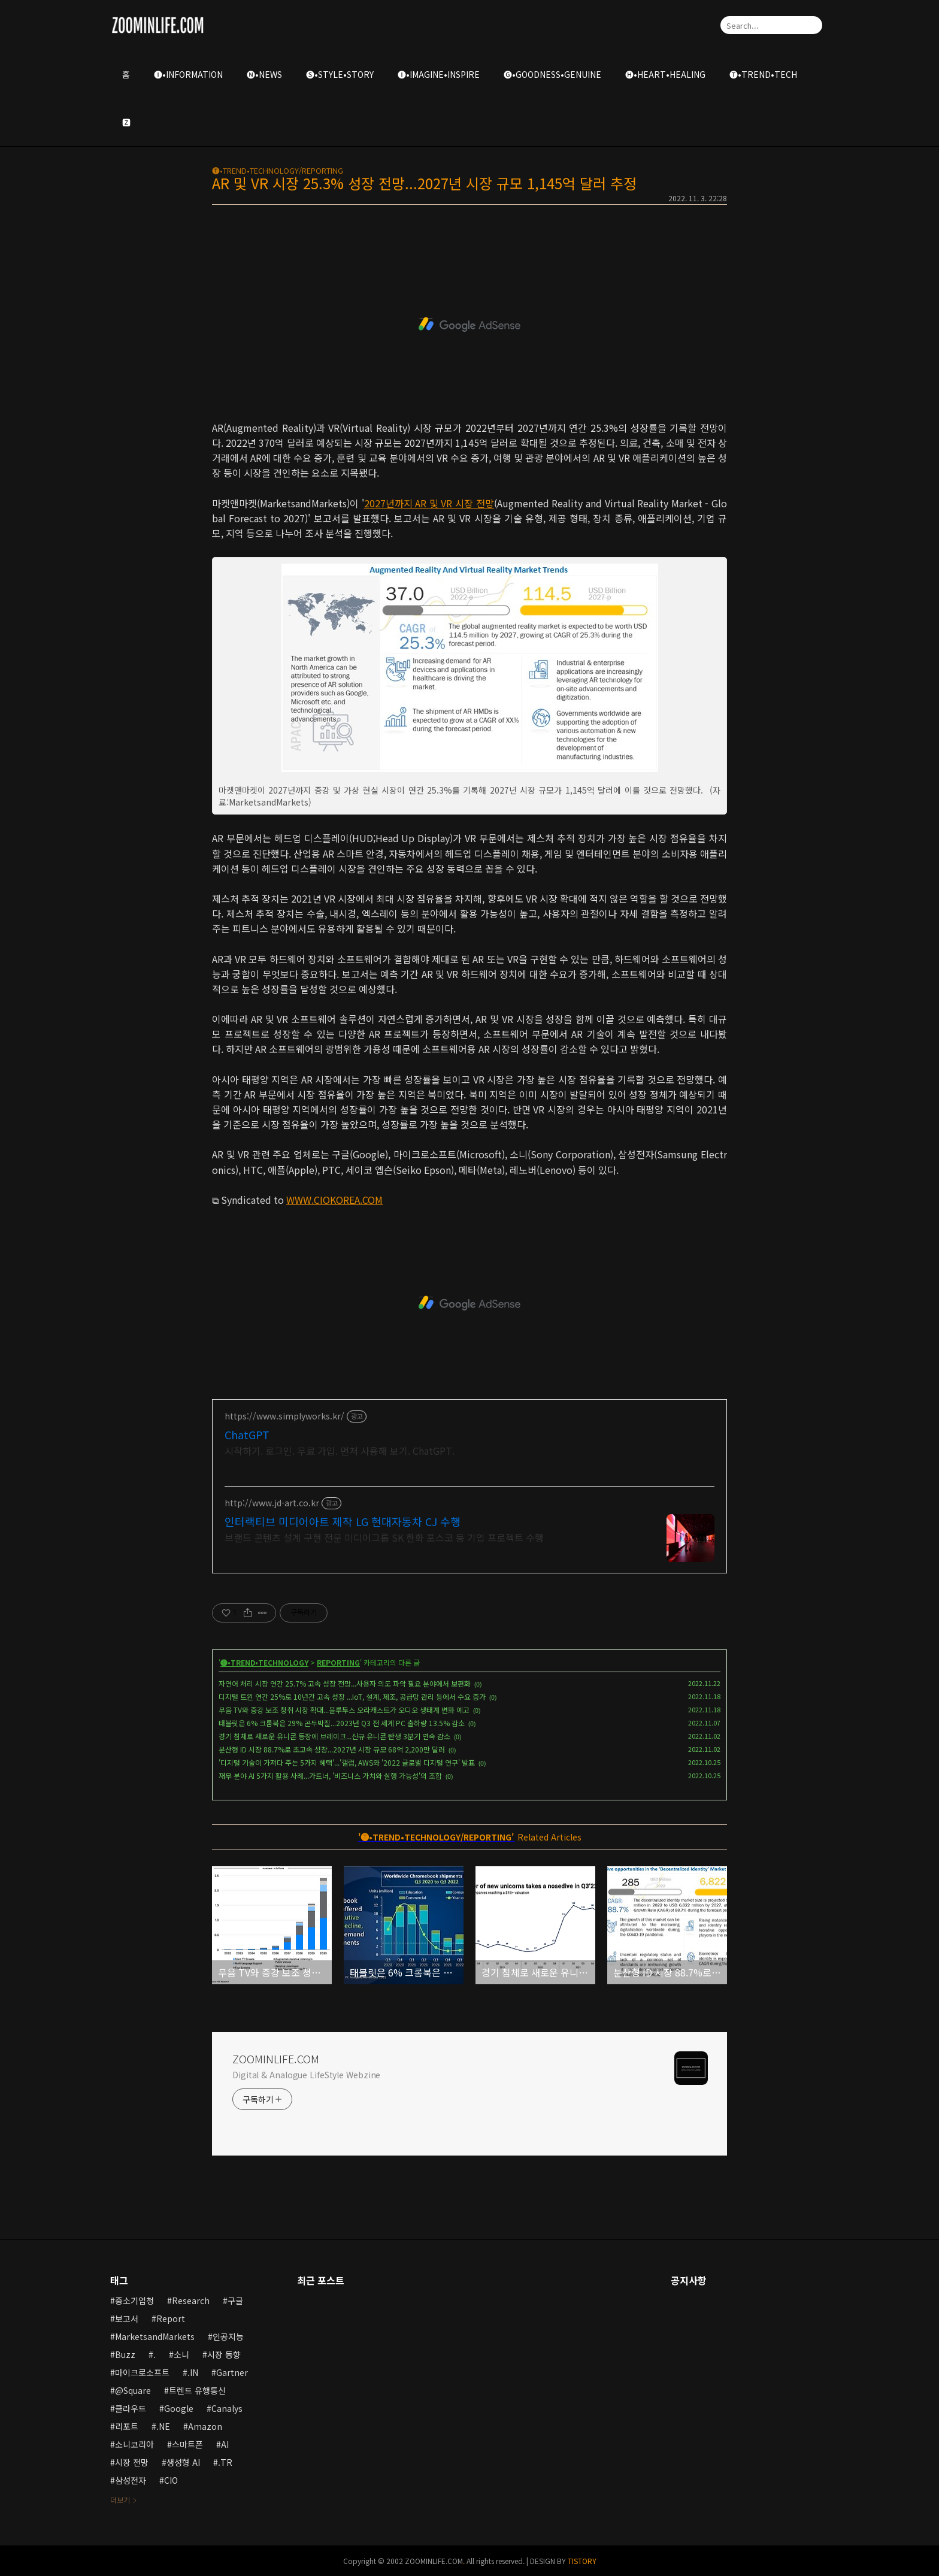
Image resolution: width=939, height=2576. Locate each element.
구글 (235, 2300)
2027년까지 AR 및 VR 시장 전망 (429, 503)
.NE (163, 2426)
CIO (171, 2480)
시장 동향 (224, 2354)
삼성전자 (130, 2480)
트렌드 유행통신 (197, 2390)
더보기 (120, 2500)
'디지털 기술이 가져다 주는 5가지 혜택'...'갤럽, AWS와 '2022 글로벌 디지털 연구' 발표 (347, 1762)
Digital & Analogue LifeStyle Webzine (306, 2075)
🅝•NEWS (264, 74)
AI (225, 2444)
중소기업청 (134, 2300)
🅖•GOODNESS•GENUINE (552, 74)
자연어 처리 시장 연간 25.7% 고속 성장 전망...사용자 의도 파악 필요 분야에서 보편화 (345, 1683)
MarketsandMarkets (155, 2336)
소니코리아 (134, 2444)
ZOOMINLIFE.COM (275, 2058)
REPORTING (338, 1662)
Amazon (205, 2426)
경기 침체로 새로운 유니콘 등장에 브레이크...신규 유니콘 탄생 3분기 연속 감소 (334, 1736)
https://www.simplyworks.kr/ (284, 1416)
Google (178, 2408)
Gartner (232, 2372)
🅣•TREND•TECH (763, 74)
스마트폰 (187, 2444)
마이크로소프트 (142, 2372)
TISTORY (582, 2561)
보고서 (126, 2318)
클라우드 (130, 2408)
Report (170, 2318)
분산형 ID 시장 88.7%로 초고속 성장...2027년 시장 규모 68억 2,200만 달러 (332, 1749)
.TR (225, 2462)
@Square (133, 2390)
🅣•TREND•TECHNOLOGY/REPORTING (277, 170)
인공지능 (228, 2336)
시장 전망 (132, 2462)
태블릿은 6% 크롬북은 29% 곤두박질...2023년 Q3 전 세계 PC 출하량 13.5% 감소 (342, 1723)
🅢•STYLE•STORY (340, 74)
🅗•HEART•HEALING (665, 74)
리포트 (126, 2426)
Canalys (227, 2408)
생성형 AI (183, 2462)
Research (191, 2300)
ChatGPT (247, 1434)
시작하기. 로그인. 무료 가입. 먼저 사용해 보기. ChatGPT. (340, 1450)
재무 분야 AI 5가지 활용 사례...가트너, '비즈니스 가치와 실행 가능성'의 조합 (330, 1775)
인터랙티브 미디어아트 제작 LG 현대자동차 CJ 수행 (343, 1521)
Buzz (125, 2354)
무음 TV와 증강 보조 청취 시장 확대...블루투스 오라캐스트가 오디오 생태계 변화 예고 (344, 1710)
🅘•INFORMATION (188, 74)
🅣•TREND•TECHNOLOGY (264, 1662)
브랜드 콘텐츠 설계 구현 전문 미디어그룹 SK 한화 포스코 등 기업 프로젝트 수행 (384, 1537)
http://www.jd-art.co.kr (272, 1503)
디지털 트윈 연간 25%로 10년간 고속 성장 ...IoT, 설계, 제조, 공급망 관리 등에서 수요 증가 (352, 1696)
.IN (192, 2372)
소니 (181, 2354)
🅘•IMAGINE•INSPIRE (439, 74)
